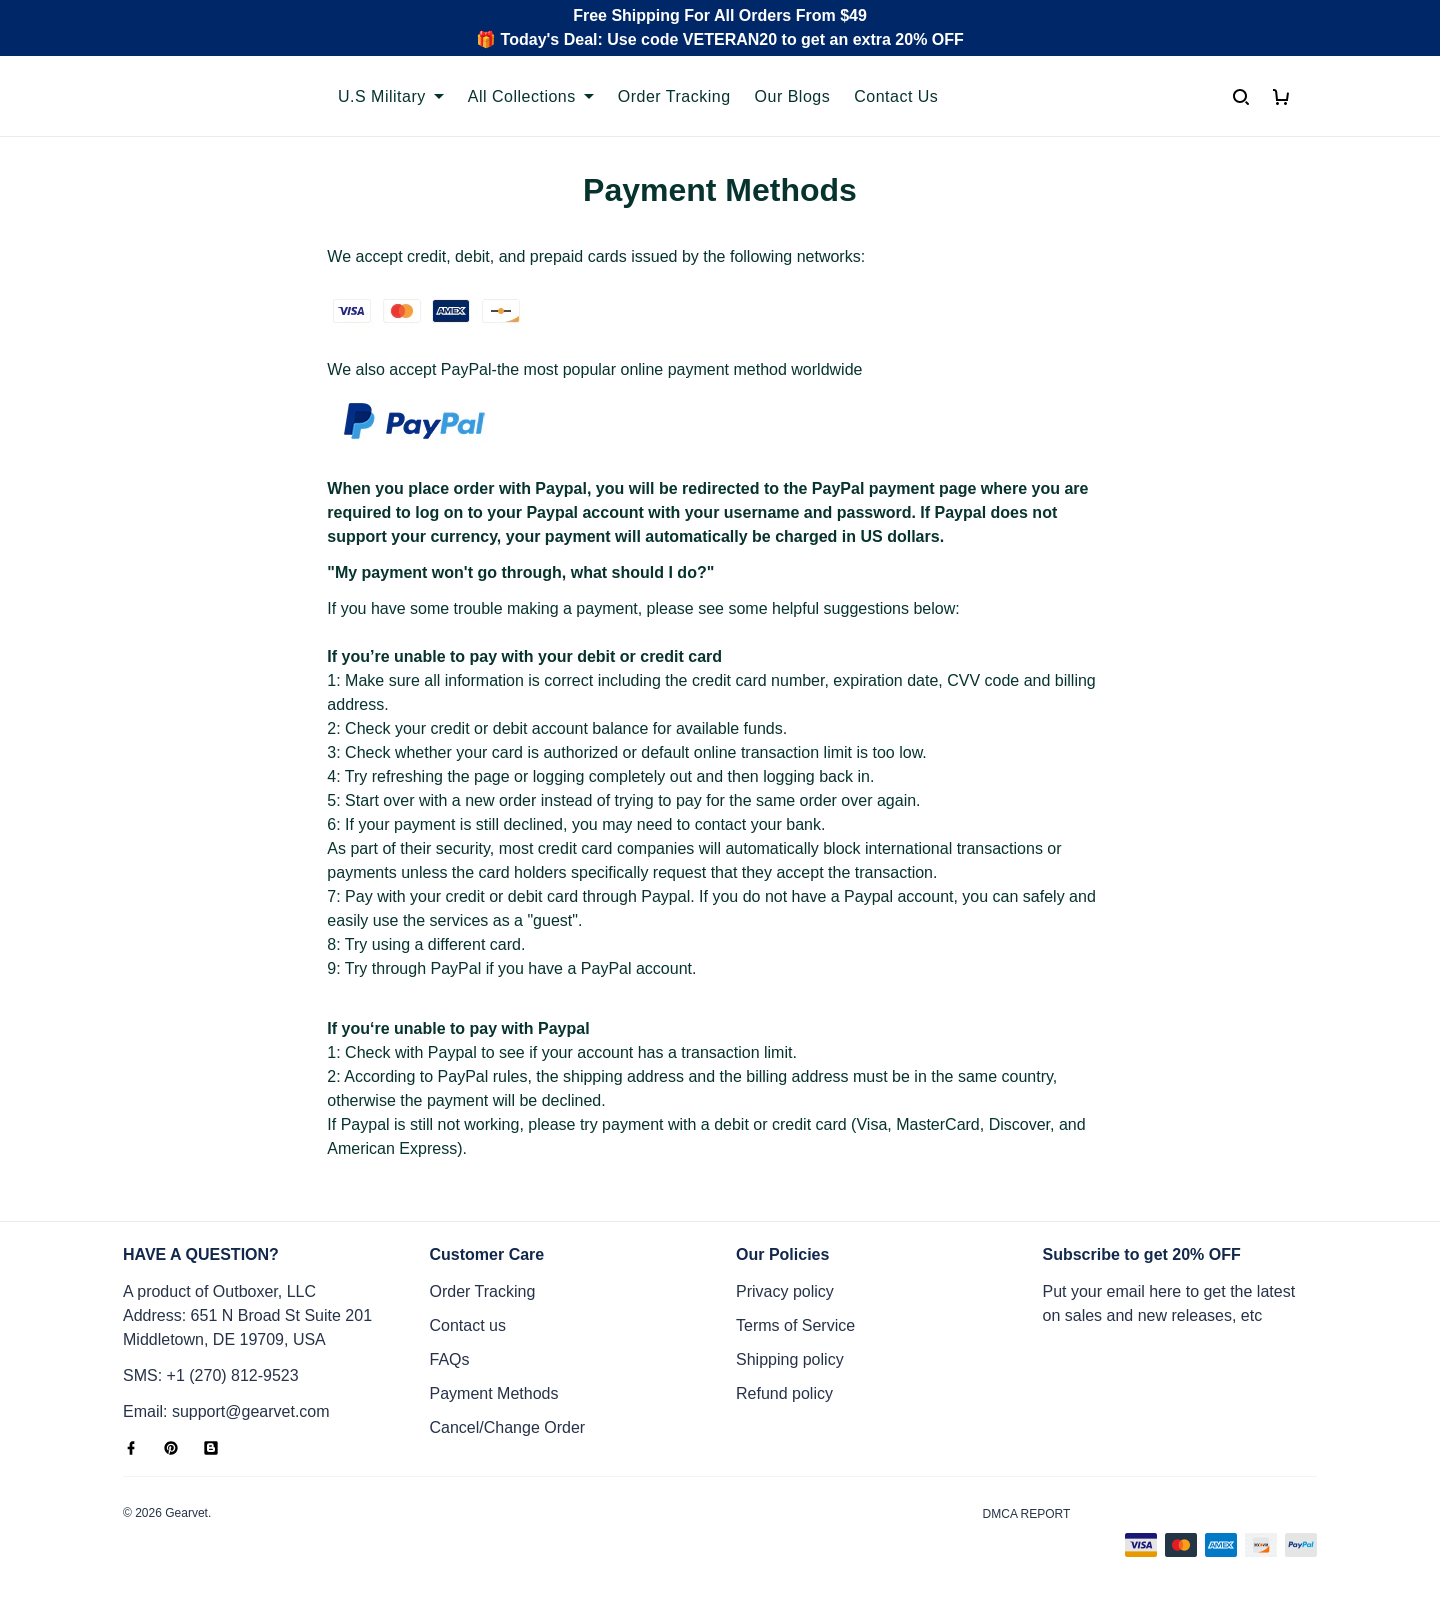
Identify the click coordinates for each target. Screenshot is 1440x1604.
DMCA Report (1027, 1514)
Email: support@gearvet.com (226, 1411)
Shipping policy (790, 1359)
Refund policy (784, 1393)
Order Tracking (483, 1291)
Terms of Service (795, 1325)
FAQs (450, 1359)
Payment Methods (494, 1393)
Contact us (468, 1325)
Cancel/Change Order (508, 1427)
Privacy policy (785, 1291)
